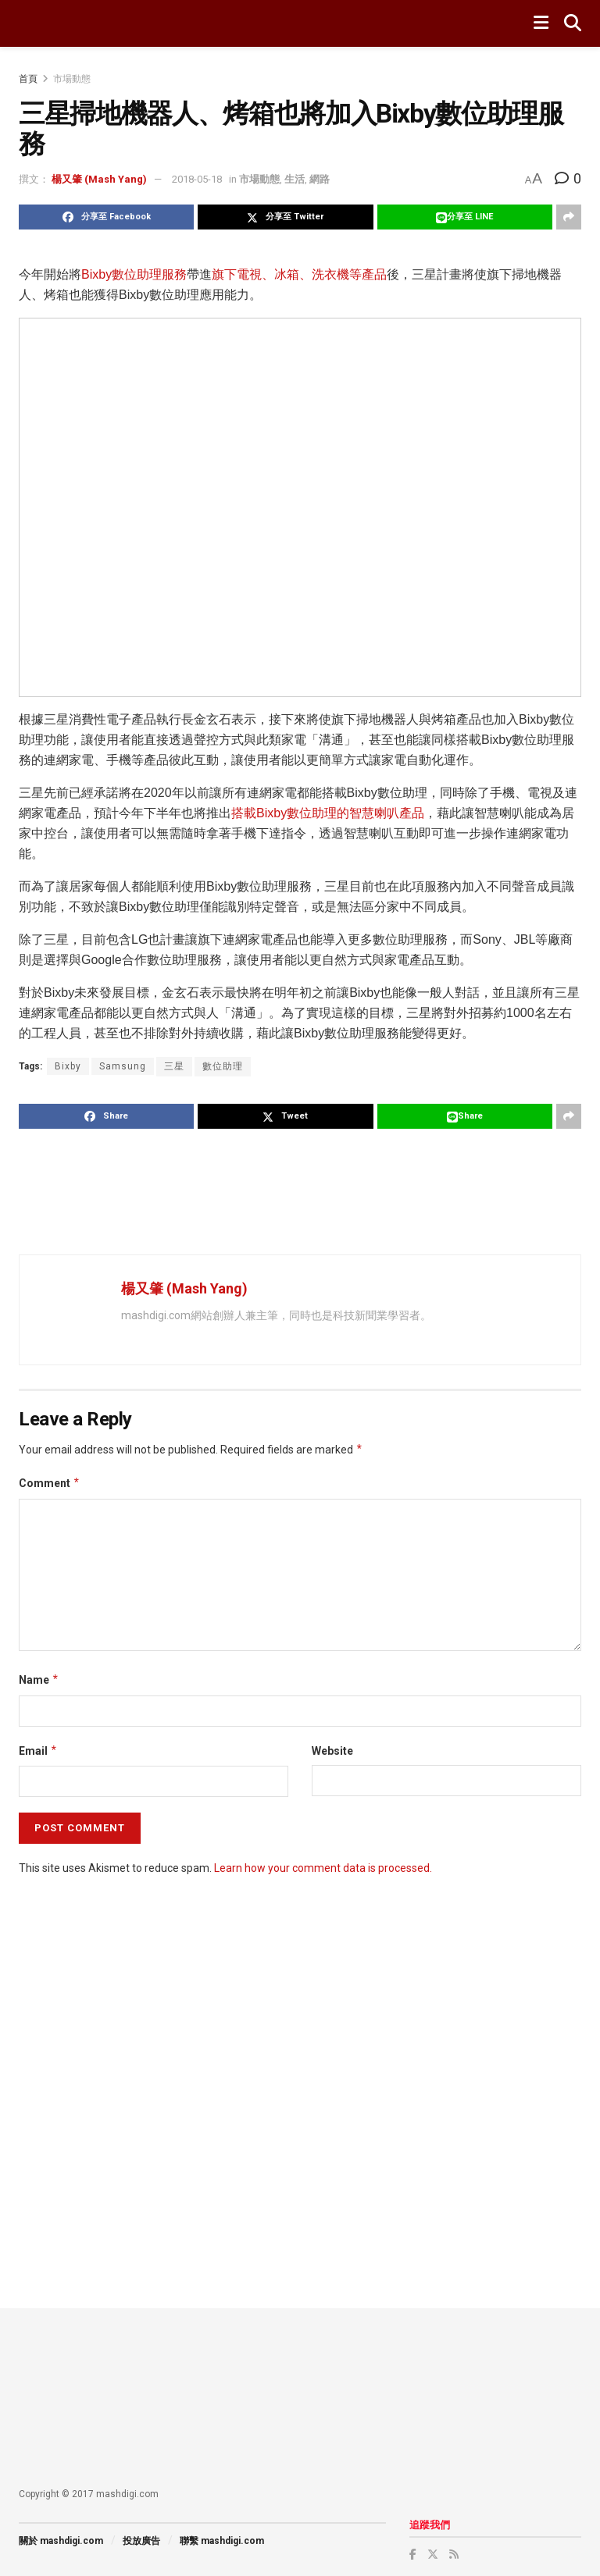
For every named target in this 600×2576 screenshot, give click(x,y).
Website (332, 1751)
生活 (294, 179)
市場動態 (72, 78)
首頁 (28, 78)
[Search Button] (572, 23)
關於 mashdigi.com (61, 2540)
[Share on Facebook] (106, 217)
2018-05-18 (197, 179)
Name (39, 1679)
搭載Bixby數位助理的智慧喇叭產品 (327, 813)
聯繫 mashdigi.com (222, 2540)
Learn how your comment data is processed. (323, 1868)
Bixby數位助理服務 (134, 274)
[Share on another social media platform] (568, 217)
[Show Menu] (541, 23)
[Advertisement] (303, 1191)
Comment (49, 1483)
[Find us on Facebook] (412, 2554)
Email (38, 1750)
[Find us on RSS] (454, 2554)
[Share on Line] (464, 217)
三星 (174, 1066)
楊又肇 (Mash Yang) (99, 179)
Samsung (122, 1066)
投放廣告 (141, 2540)
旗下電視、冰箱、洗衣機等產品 (299, 274)
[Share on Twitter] (285, 217)
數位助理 (222, 1066)
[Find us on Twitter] (432, 2554)
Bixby (68, 1066)
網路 (319, 179)
